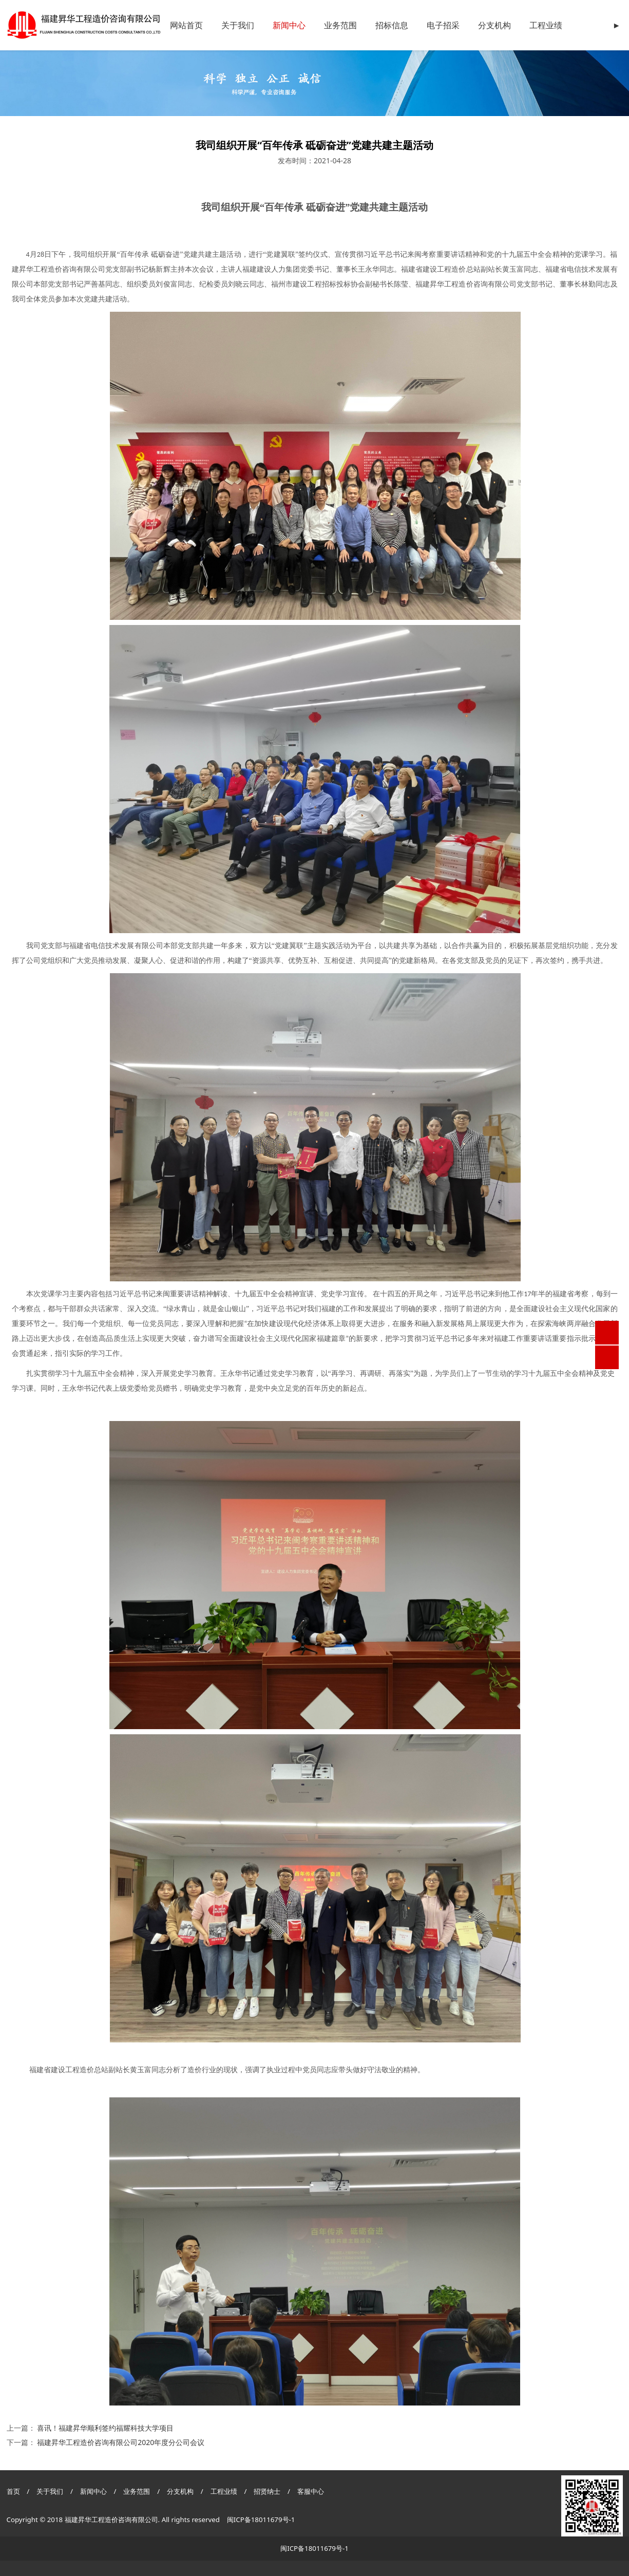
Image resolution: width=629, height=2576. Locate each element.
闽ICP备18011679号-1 (261, 2519)
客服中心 (310, 2491)
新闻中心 (289, 25)
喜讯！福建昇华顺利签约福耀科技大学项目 (105, 2428)
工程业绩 (545, 25)
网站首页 (186, 25)
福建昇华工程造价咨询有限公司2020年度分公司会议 (120, 2442)
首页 (13, 2491)
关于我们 (237, 25)
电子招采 (443, 25)
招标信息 (391, 25)
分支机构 (494, 25)
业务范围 (340, 25)
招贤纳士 (268, 2491)
